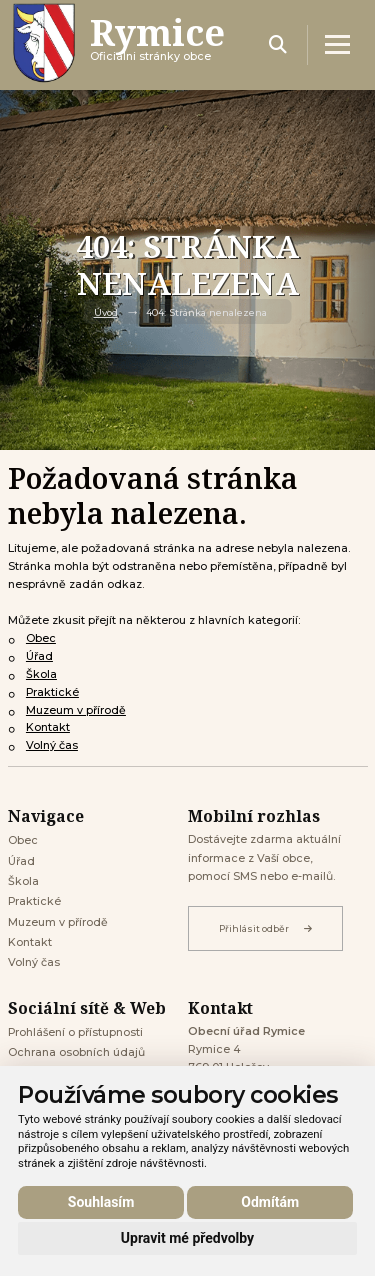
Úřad (39, 656)
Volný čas (52, 745)
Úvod (106, 312)
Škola (41, 674)
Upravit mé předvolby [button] (187, 1238)
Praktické (52, 692)
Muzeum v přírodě (76, 710)
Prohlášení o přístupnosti (75, 1032)
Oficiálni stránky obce (157, 44)
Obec (41, 638)
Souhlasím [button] (101, 1202)
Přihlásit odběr (265, 928)
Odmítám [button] (270, 1202)
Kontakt (48, 727)
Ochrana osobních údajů (76, 1052)
